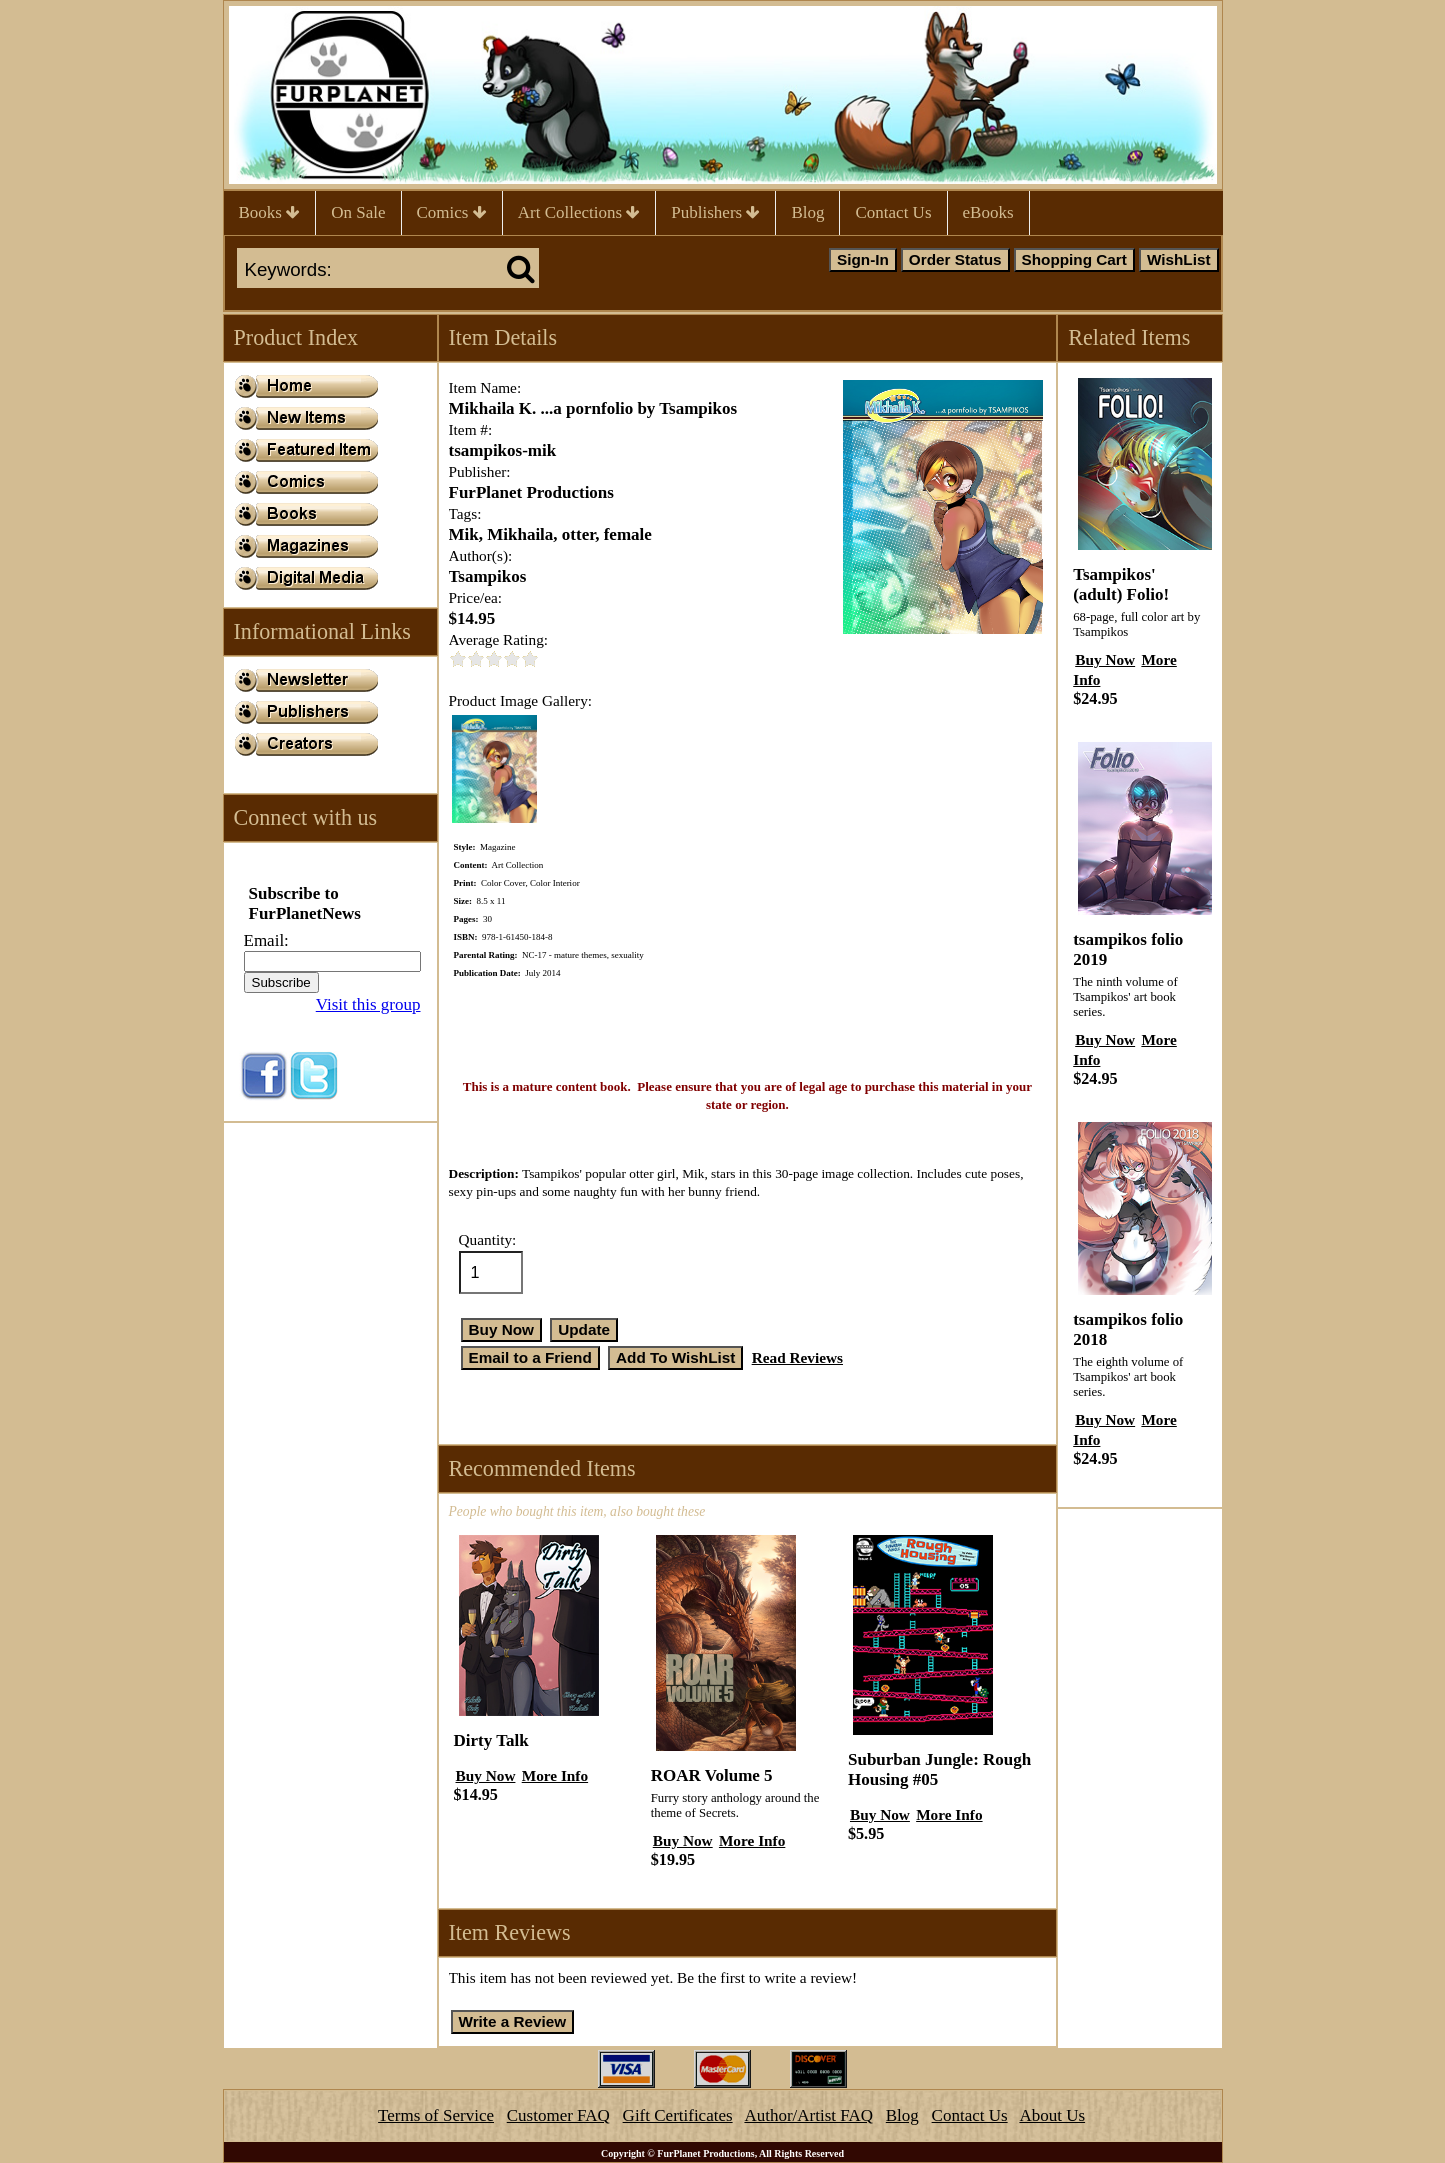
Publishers (715, 212)
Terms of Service (436, 2115)
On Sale (358, 212)
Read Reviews (797, 1357)
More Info (555, 1775)
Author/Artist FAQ (808, 2115)
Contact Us (893, 212)
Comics (452, 212)
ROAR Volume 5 (712, 1775)
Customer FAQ (558, 2115)
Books (270, 212)
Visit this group (368, 1004)
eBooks (988, 212)
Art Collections (579, 212)
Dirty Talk (491, 1740)
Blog (807, 212)
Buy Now (486, 1775)
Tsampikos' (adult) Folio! (1121, 584)
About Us (1052, 2115)
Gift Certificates (678, 2115)
